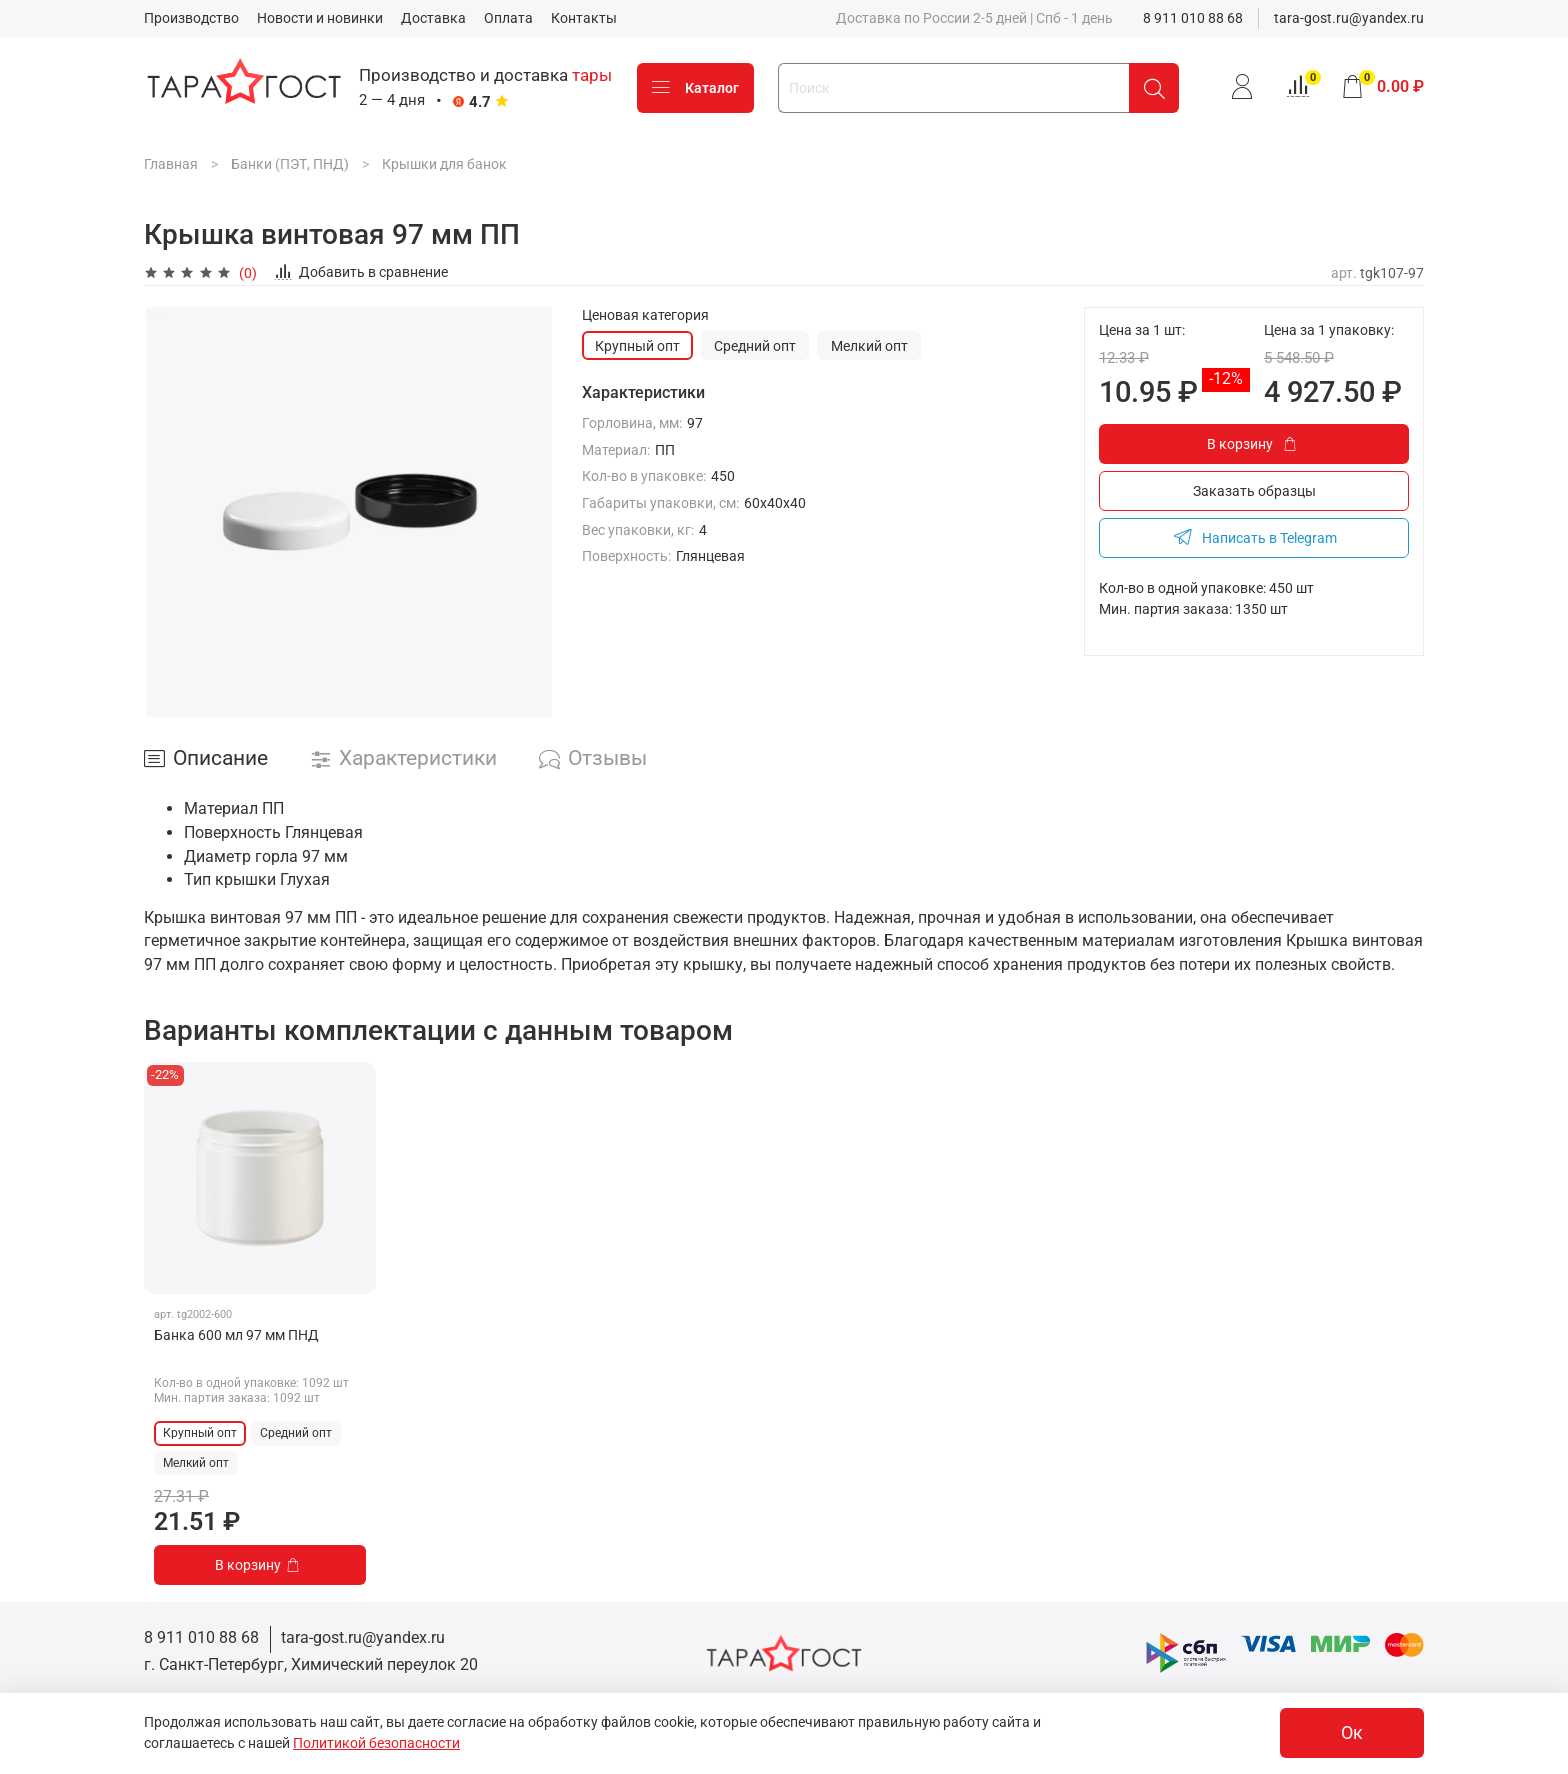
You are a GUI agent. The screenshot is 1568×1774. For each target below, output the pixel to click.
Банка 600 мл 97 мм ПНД (236, 1335)
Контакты (584, 18)
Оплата (508, 18)
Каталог (695, 88)
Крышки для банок (444, 164)
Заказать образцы (1254, 491)
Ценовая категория (645, 315)
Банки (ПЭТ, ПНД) (290, 164)
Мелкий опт (869, 346)
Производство (191, 18)
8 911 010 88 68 (1193, 18)
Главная (171, 164)
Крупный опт (637, 346)
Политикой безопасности (376, 1743)
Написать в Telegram (1254, 536)
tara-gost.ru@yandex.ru (1349, 18)
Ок (1352, 1733)
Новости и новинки (320, 18)
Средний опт (755, 346)
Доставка (433, 18)
